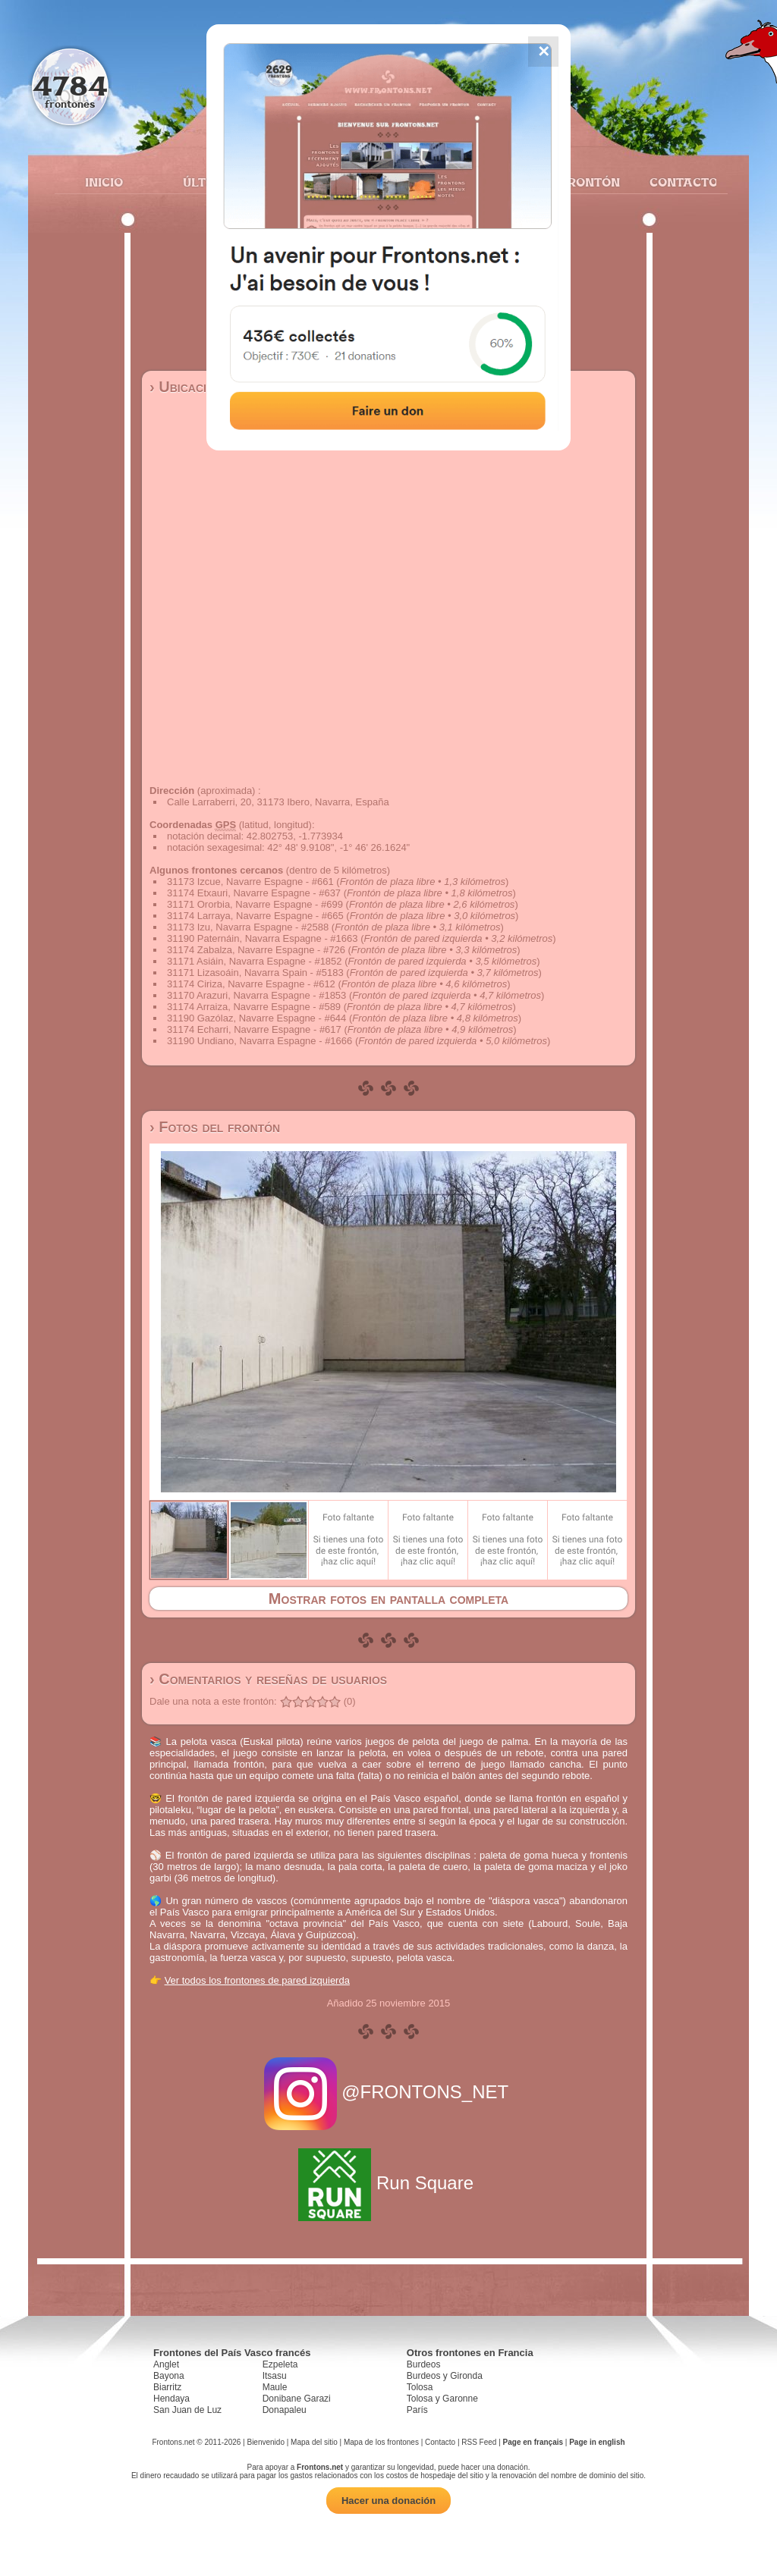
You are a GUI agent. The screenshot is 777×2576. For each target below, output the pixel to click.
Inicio (104, 182)
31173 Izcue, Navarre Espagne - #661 (250, 881)
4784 (70, 85)
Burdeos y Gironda (445, 2375)
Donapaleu (285, 2410)
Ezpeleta (280, 2364)
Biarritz (167, 2387)
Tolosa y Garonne (442, 2398)
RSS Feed (478, 2442)
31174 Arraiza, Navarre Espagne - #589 (254, 1006)
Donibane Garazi (297, 2398)
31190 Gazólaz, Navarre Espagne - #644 (256, 1018)
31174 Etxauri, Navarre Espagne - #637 (254, 893)
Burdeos (424, 2364)
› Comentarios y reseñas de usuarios (268, 1679)
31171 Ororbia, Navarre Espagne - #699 (255, 904)
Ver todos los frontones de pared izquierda (257, 1980)
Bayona (168, 2375)
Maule (275, 2387)
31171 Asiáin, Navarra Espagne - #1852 (254, 961)
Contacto (677, 182)
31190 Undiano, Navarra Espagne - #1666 (259, 1040)
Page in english (596, 2442)
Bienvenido (265, 2442)
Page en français (533, 2442)
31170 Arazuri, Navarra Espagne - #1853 (256, 995)
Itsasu (275, 2375)
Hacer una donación (388, 2500)
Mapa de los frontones (381, 2442)
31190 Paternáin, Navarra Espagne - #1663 (262, 938)
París (417, 2410)
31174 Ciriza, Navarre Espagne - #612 (251, 984)
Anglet (166, 2364)
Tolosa (420, 2387)
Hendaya (171, 2398)
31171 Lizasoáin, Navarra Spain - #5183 (255, 972)
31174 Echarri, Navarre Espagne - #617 (254, 1029)
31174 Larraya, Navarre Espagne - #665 (255, 915)
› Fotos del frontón (214, 1127)
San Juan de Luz (187, 2410)
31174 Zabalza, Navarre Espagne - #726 (256, 949)
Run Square (388, 2183)
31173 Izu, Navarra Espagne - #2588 (248, 927)
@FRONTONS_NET (389, 2092)
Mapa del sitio (314, 2442)
